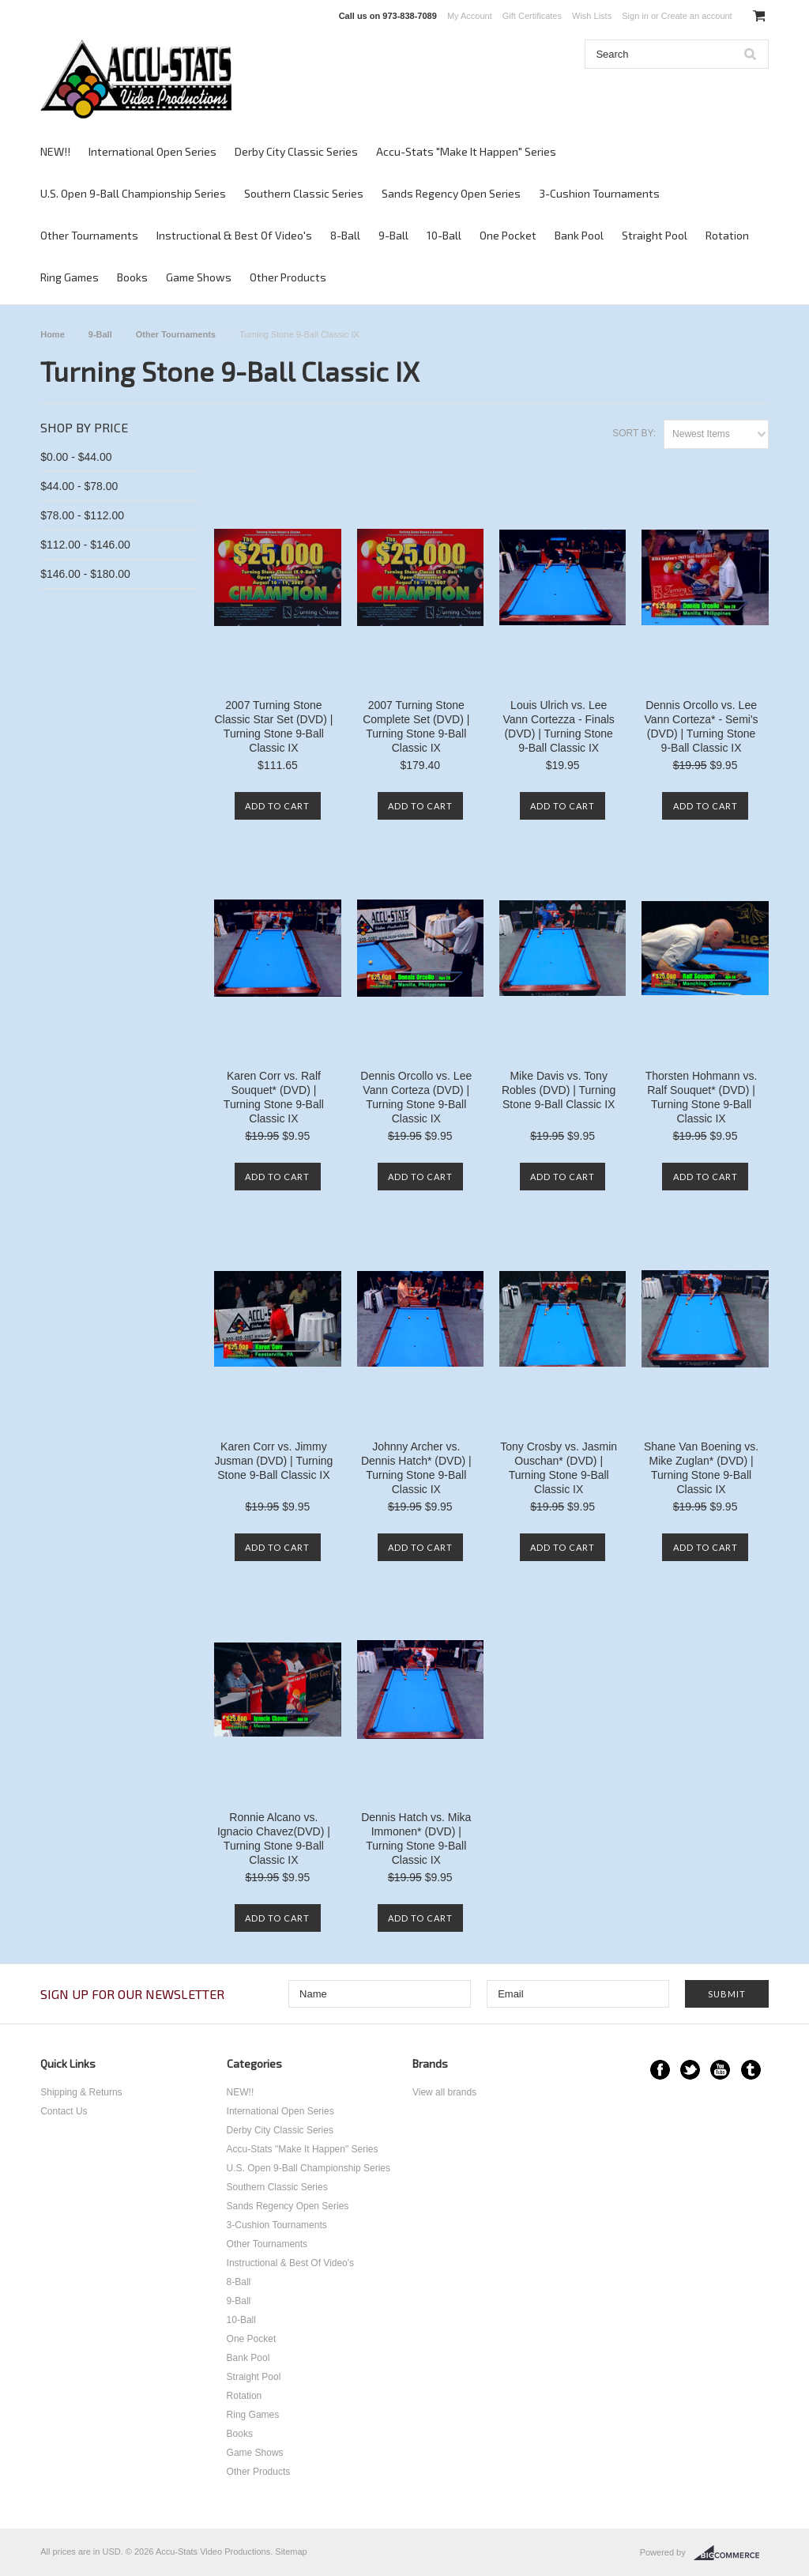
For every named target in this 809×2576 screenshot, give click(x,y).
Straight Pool (654, 235)
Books (132, 277)
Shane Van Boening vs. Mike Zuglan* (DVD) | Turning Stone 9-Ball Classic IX (701, 1467)
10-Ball (444, 235)
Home (52, 334)
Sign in (635, 16)
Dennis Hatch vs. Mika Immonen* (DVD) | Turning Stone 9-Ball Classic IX (416, 1838)
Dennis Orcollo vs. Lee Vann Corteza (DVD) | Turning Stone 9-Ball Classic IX (416, 1097)
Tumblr (751, 2070)
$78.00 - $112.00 (82, 515)
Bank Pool (579, 235)
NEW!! (55, 151)
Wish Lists (591, 16)
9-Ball (393, 235)
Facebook (660, 2070)
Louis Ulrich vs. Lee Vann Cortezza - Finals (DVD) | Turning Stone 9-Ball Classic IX (559, 726)
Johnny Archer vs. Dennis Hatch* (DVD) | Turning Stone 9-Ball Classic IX (416, 1467)
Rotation (727, 235)
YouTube (720, 2070)
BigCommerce (731, 2553)
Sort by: (634, 433)
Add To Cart (277, 806)
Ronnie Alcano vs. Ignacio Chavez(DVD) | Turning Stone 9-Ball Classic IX (273, 1838)
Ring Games (69, 277)
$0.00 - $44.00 (75, 457)
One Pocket (508, 235)
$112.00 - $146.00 (85, 544)
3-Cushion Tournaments (599, 193)
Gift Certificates (532, 16)
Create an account (696, 16)
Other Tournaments (89, 235)
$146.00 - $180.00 (85, 574)
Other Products (288, 277)
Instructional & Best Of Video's (234, 235)
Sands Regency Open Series (451, 193)
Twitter (690, 2070)
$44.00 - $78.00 (79, 486)
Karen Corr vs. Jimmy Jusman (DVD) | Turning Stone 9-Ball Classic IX (273, 1460)
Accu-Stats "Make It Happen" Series (466, 151)
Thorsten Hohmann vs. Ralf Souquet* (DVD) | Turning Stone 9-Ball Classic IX (701, 1097)
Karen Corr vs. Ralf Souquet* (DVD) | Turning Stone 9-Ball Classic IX (274, 1097)
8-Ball (345, 235)
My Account (469, 16)
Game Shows (198, 277)
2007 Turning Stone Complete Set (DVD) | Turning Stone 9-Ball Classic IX (416, 726)
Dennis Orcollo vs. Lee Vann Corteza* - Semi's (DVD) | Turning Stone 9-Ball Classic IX (701, 726)
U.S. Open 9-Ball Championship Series (133, 193)
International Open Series (152, 151)
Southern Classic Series (303, 193)
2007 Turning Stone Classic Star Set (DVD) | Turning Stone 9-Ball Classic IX (273, 726)
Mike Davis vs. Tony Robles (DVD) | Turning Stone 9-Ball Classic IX (558, 1090)
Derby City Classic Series (296, 151)
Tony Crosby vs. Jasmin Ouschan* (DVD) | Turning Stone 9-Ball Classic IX (558, 1467)
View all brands (444, 2092)
